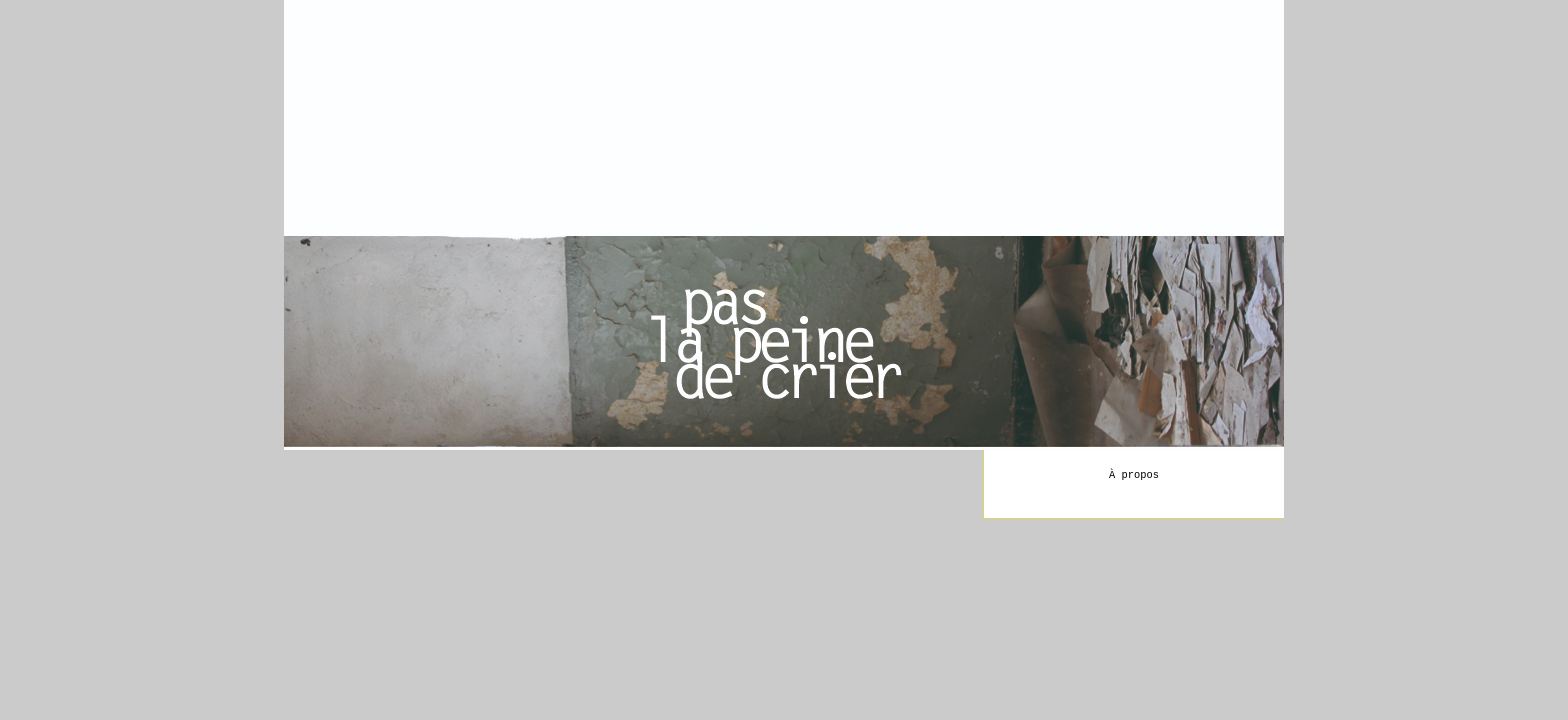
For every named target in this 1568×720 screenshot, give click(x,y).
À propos (1134, 475)
